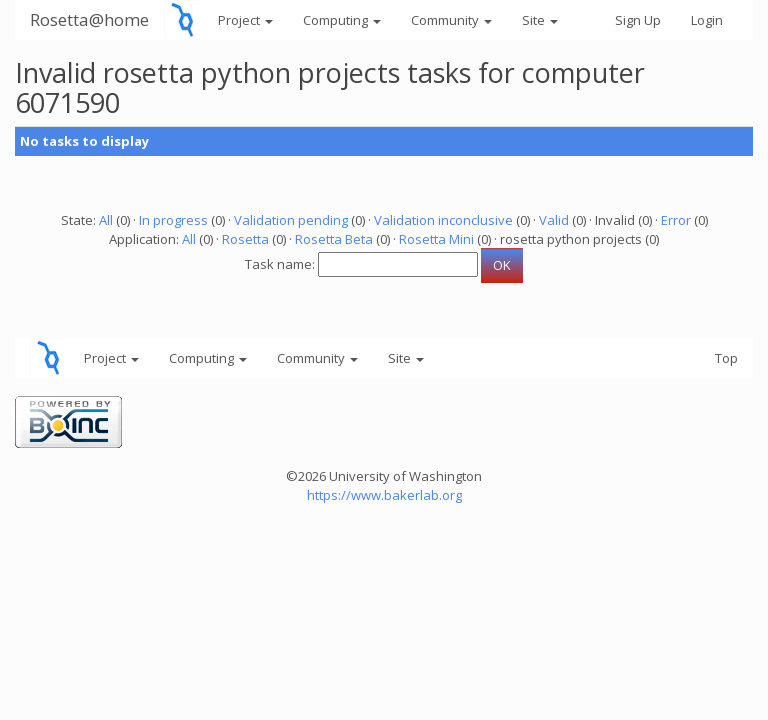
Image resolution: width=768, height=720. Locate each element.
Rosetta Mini (436, 239)
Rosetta (245, 239)
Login (707, 20)
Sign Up (638, 20)
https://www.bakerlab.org (384, 495)
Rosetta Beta (334, 239)
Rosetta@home (89, 19)
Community (451, 20)
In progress (173, 220)
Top (726, 358)
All (106, 220)
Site (540, 20)
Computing (342, 20)
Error (676, 220)
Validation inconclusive (443, 220)
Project (245, 20)
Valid (554, 220)
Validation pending (291, 220)
